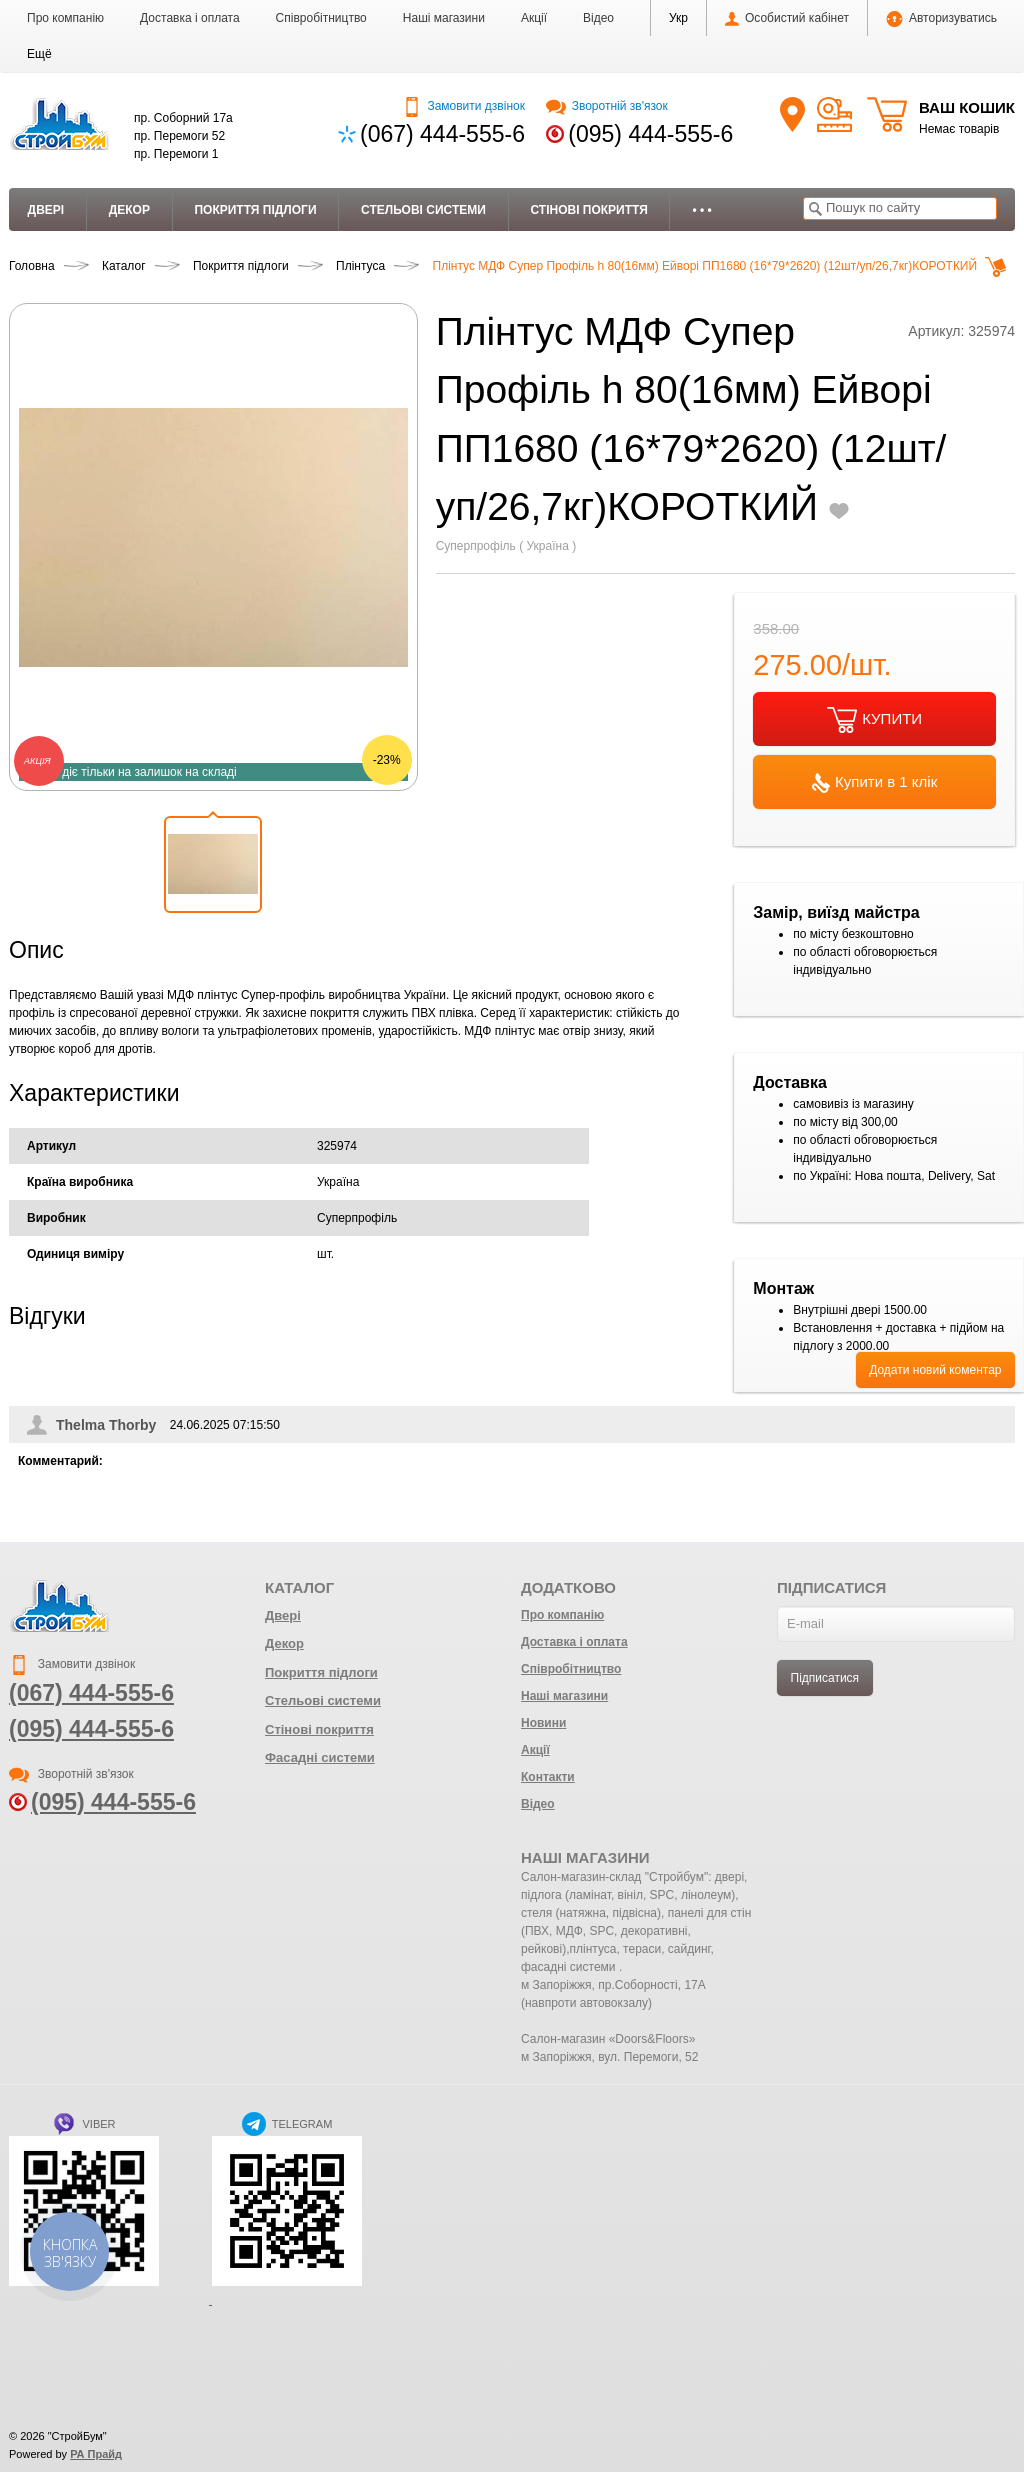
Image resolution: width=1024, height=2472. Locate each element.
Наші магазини (444, 18)
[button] (39, 54)
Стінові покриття (588, 210)
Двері (46, 210)
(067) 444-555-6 (442, 134)
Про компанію (65, 18)
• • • (701, 210)
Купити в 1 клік (874, 783)
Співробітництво (321, 18)
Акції (534, 18)
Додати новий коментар (935, 1370)
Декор (129, 210)
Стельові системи (423, 210)
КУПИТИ (874, 720)
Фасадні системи (320, 1757)
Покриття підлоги (255, 210)
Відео (598, 18)
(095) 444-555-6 (650, 134)
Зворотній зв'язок (606, 106)
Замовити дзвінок (463, 106)
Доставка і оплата (190, 18)
